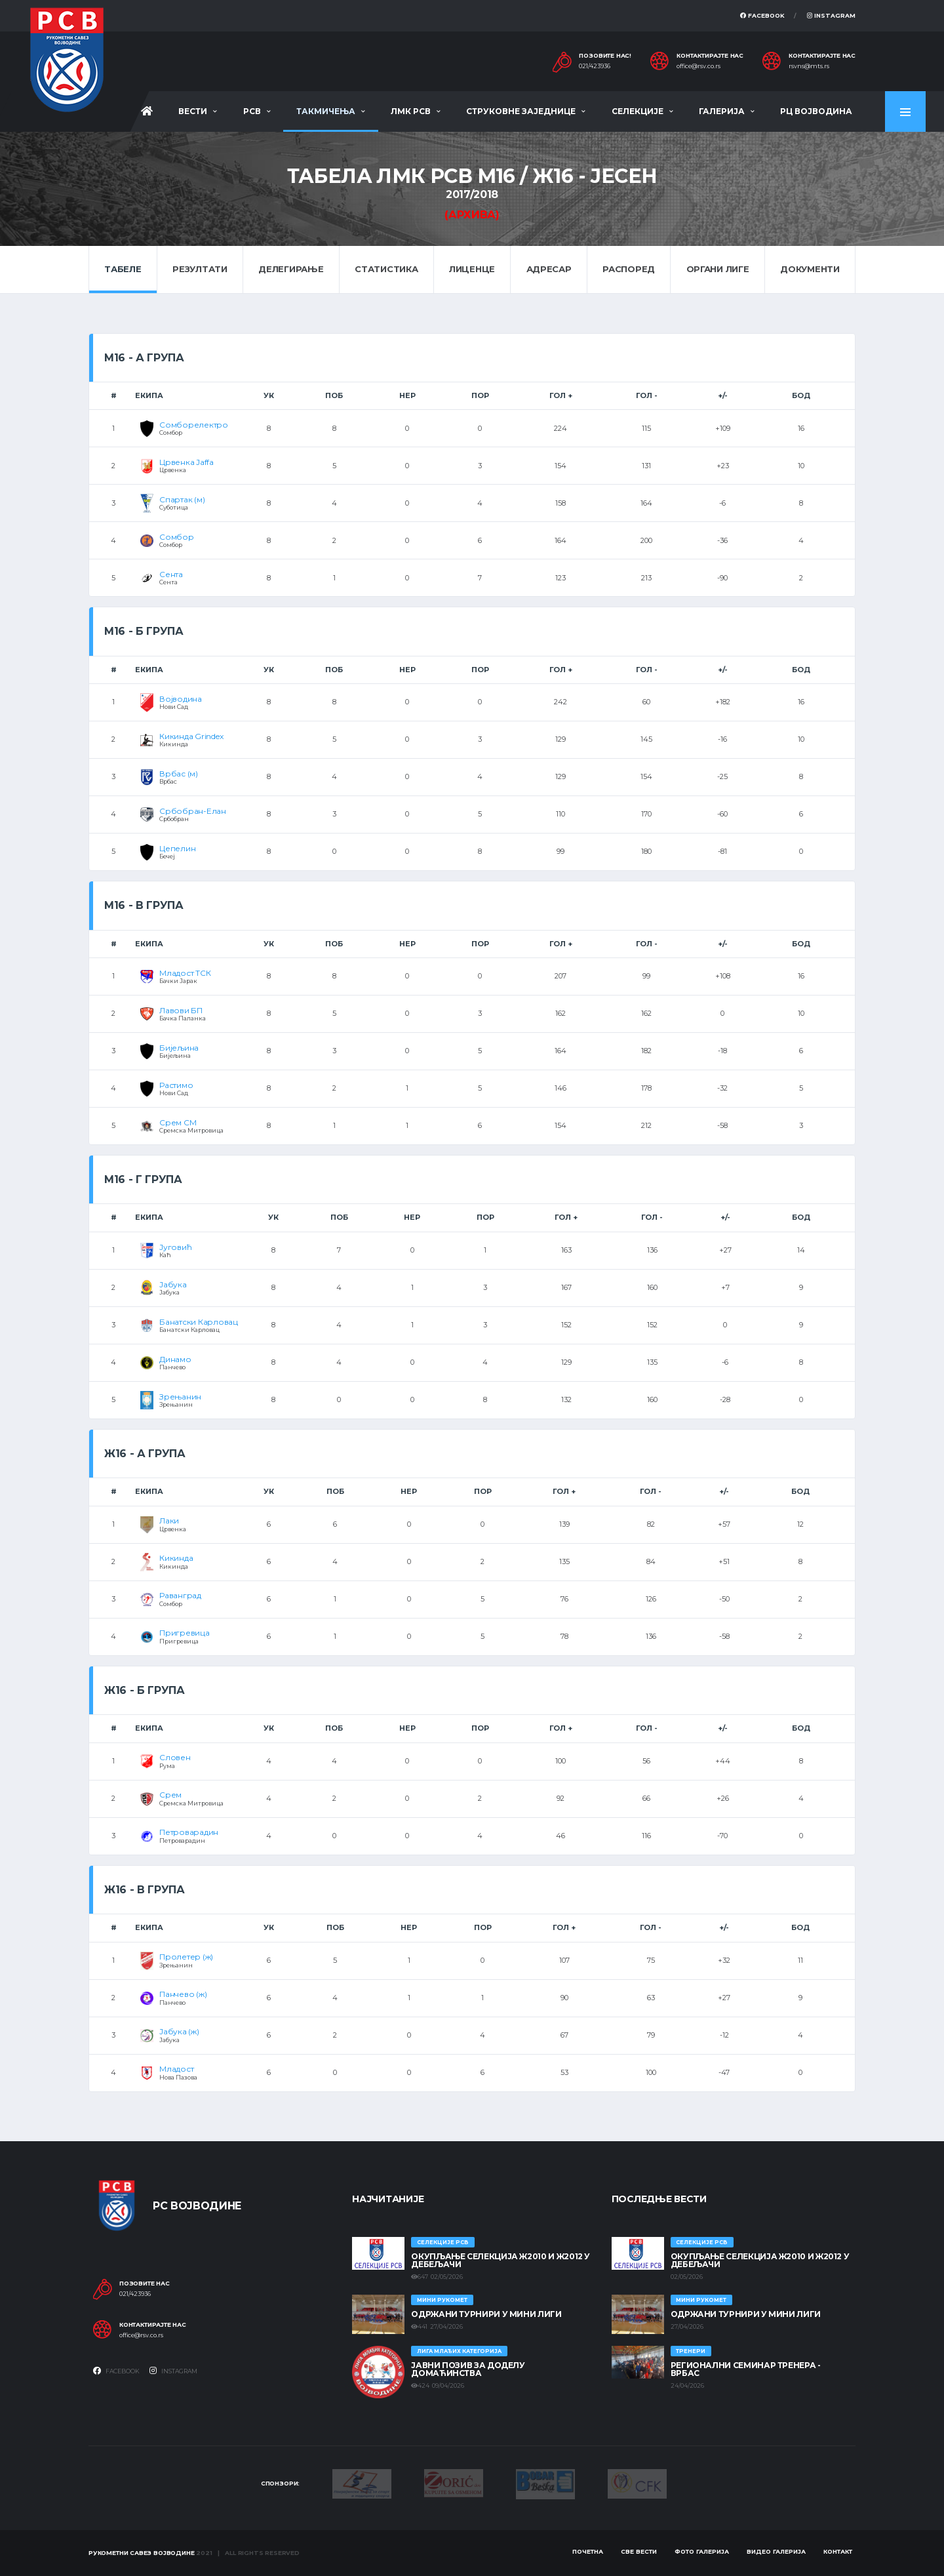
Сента (171, 574)
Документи (810, 269)
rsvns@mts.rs (809, 66)
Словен (175, 1757)
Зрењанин (180, 1396)
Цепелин (177, 848)
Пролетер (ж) (186, 1957)
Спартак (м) (182, 499)
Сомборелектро (193, 425)
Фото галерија (702, 2551)
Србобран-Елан (192, 811)
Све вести (639, 2551)
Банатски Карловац (198, 1322)
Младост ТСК (184, 973)
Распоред (628, 269)
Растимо (176, 1085)
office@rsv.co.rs (698, 66)
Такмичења (325, 111)
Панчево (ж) (182, 1994)
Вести (192, 111)
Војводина (180, 699)
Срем (170, 1795)
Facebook (762, 15)
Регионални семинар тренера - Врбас (746, 2369)
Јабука (173, 1284)
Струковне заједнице (521, 111)
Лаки (169, 1520)
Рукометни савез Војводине (141, 2552)
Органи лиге (717, 269)
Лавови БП (181, 1010)
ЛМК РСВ (411, 111)
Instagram (831, 15)
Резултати (199, 269)
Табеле (122, 269)
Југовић (175, 1247)
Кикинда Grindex (191, 736)
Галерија (722, 111)
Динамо (175, 1359)
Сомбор (176, 537)
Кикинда (176, 1558)
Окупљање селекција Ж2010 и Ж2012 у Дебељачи (500, 2260)
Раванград (180, 1595)
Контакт (837, 2551)
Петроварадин (188, 1832)
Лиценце (472, 269)
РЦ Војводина (816, 111)
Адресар (549, 269)
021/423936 (594, 66)
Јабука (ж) (179, 2031)
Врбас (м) (178, 773)
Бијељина (179, 1048)
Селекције (637, 111)
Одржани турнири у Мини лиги (486, 2314)
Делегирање (290, 269)
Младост (176, 2069)
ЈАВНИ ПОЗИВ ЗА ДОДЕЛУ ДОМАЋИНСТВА (467, 2369)
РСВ (252, 111)
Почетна (587, 2551)
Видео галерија (776, 2551)
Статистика (386, 269)
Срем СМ (177, 1122)
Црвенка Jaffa (186, 462)
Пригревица (184, 1633)
